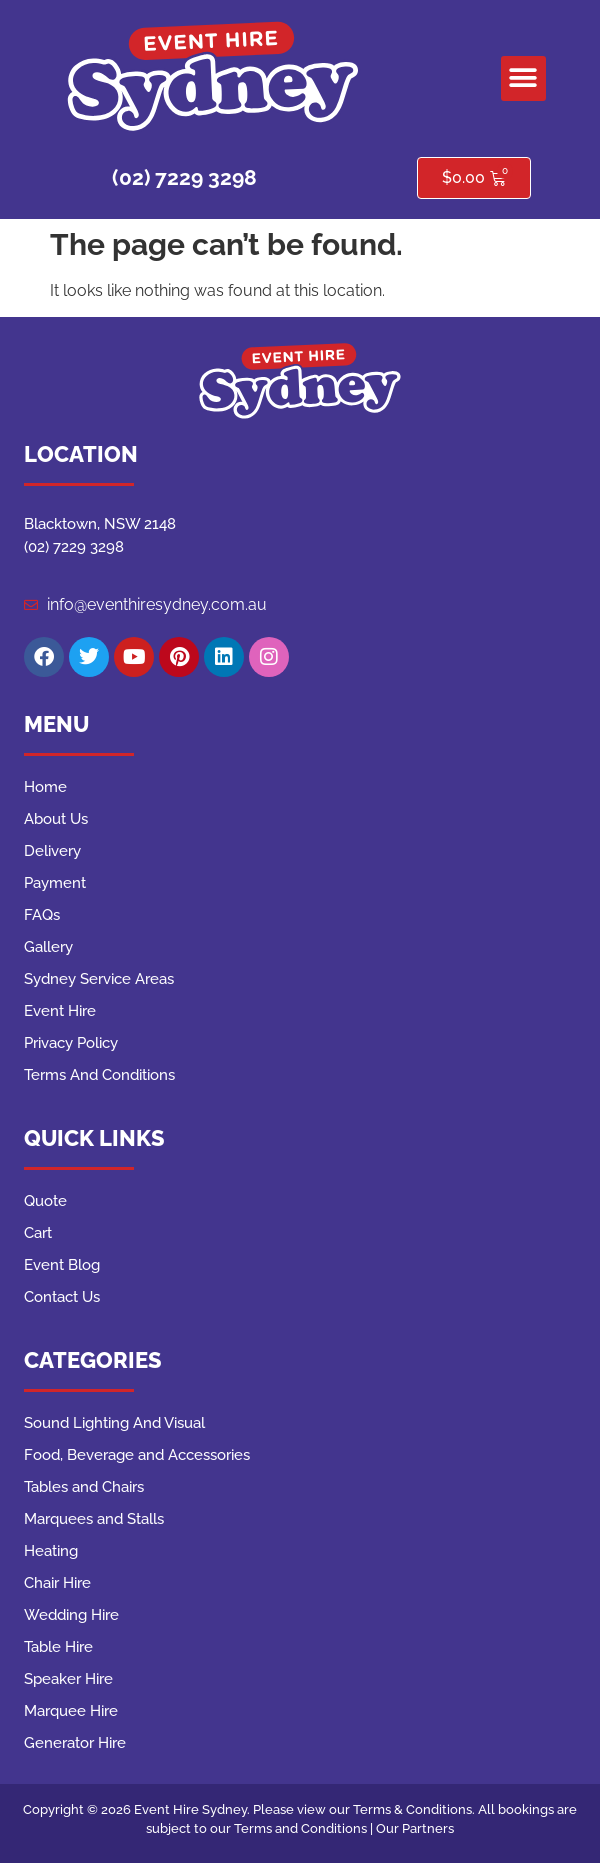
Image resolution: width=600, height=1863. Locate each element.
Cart (38, 1233)
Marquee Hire (71, 1711)
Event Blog (62, 1265)
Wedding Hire (71, 1615)
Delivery (52, 851)
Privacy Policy (71, 1043)
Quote (45, 1201)
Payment (55, 883)
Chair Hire (57, 1583)
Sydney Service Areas (99, 979)
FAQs (42, 915)
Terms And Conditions (99, 1075)
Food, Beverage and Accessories (137, 1455)
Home (45, 787)
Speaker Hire (68, 1679)
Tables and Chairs (84, 1487)
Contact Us (62, 1297)
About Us (56, 819)
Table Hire (58, 1647)
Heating (51, 1551)
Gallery (48, 947)
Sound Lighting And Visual (114, 1423)
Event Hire (60, 1011)
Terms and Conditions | (305, 1828)
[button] (523, 78)
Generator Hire (75, 1743)
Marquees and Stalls (94, 1519)
